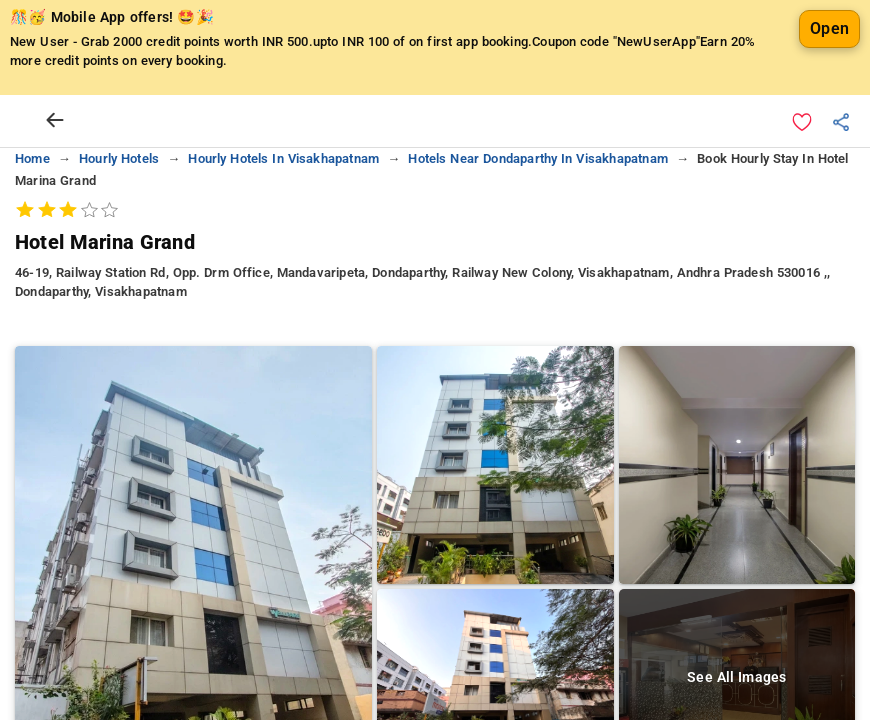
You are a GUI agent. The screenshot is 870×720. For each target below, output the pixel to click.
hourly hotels (119, 158)
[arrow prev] (55, 121)
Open (829, 28)
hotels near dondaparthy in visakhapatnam (537, 158)
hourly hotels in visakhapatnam (283, 158)
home (32, 158)
